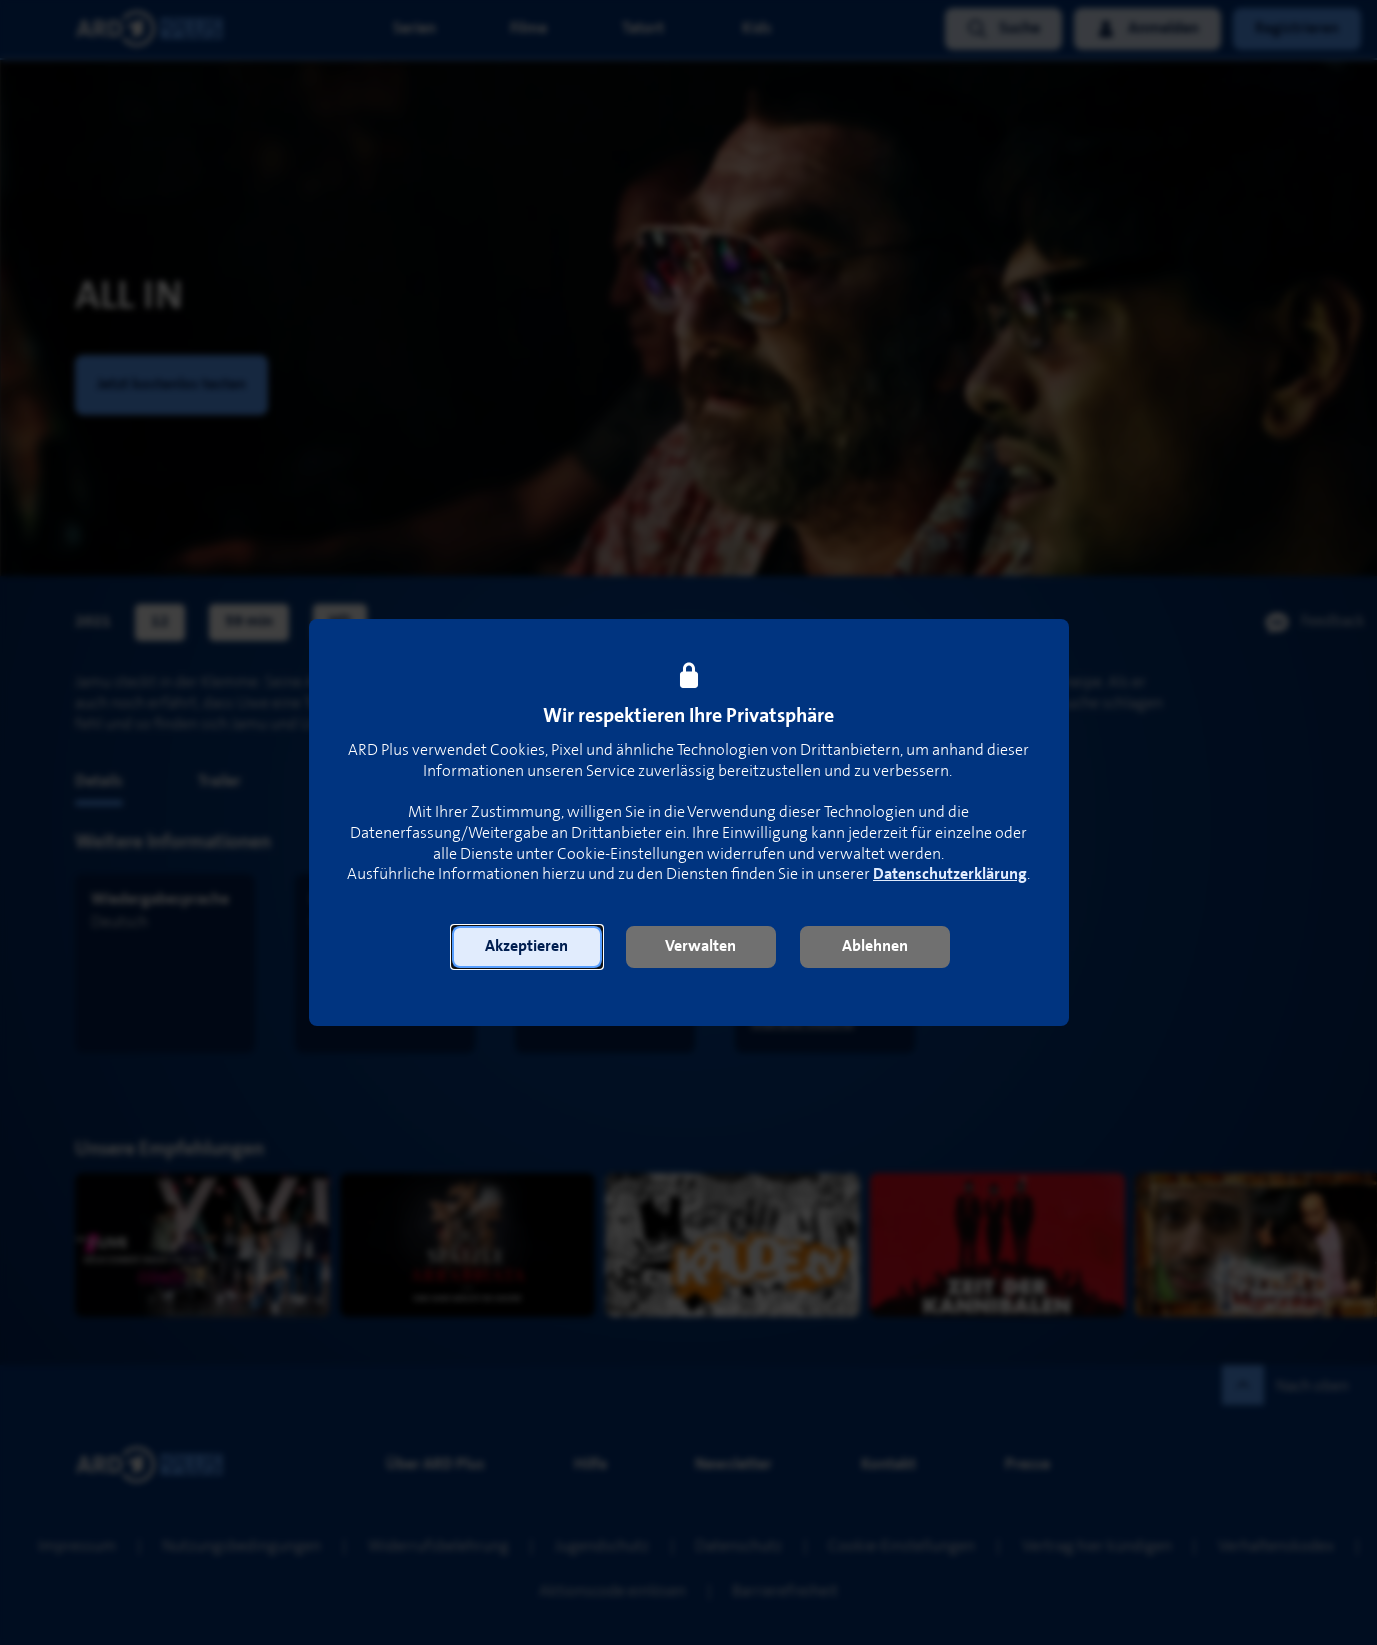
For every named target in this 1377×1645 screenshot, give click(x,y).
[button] (527, 947)
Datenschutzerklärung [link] (950, 874)
